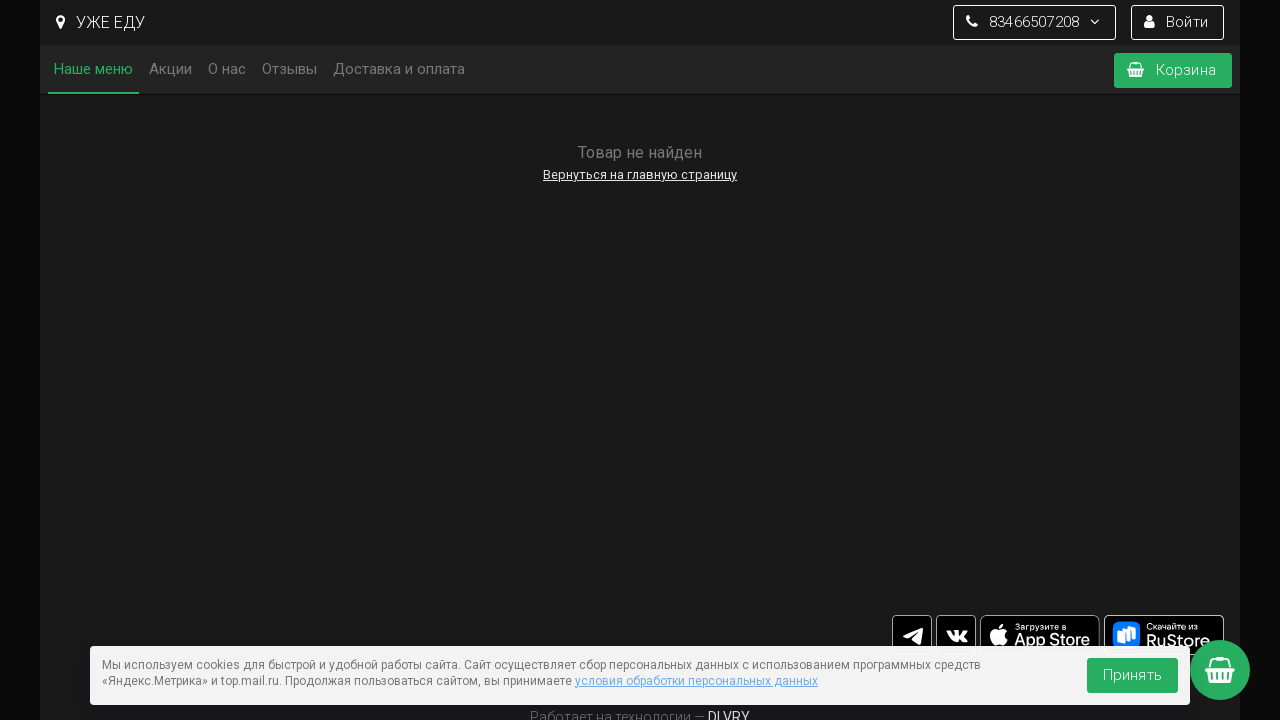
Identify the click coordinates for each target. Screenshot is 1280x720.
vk (956, 635)
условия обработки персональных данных (696, 681)
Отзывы (289, 69)
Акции (170, 69)
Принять (1132, 675)
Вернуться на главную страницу (640, 174)
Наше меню (93, 69)
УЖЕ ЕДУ (100, 22)
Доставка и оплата (399, 69)
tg (912, 635)
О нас (227, 69)
